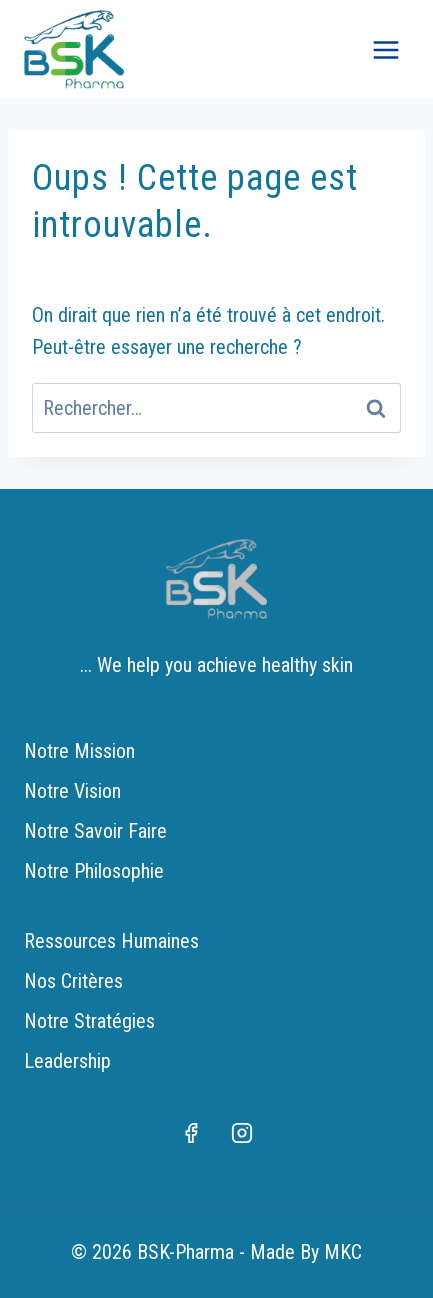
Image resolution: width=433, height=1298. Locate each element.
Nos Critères (73, 981)
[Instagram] (242, 1133)
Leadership (67, 1061)
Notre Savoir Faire (95, 831)
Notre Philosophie (94, 871)
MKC (343, 1252)
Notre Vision (72, 791)
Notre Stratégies (89, 1021)
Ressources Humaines (111, 941)
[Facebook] (191, 1133)
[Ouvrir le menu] (385, 49)
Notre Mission (79, 751)
